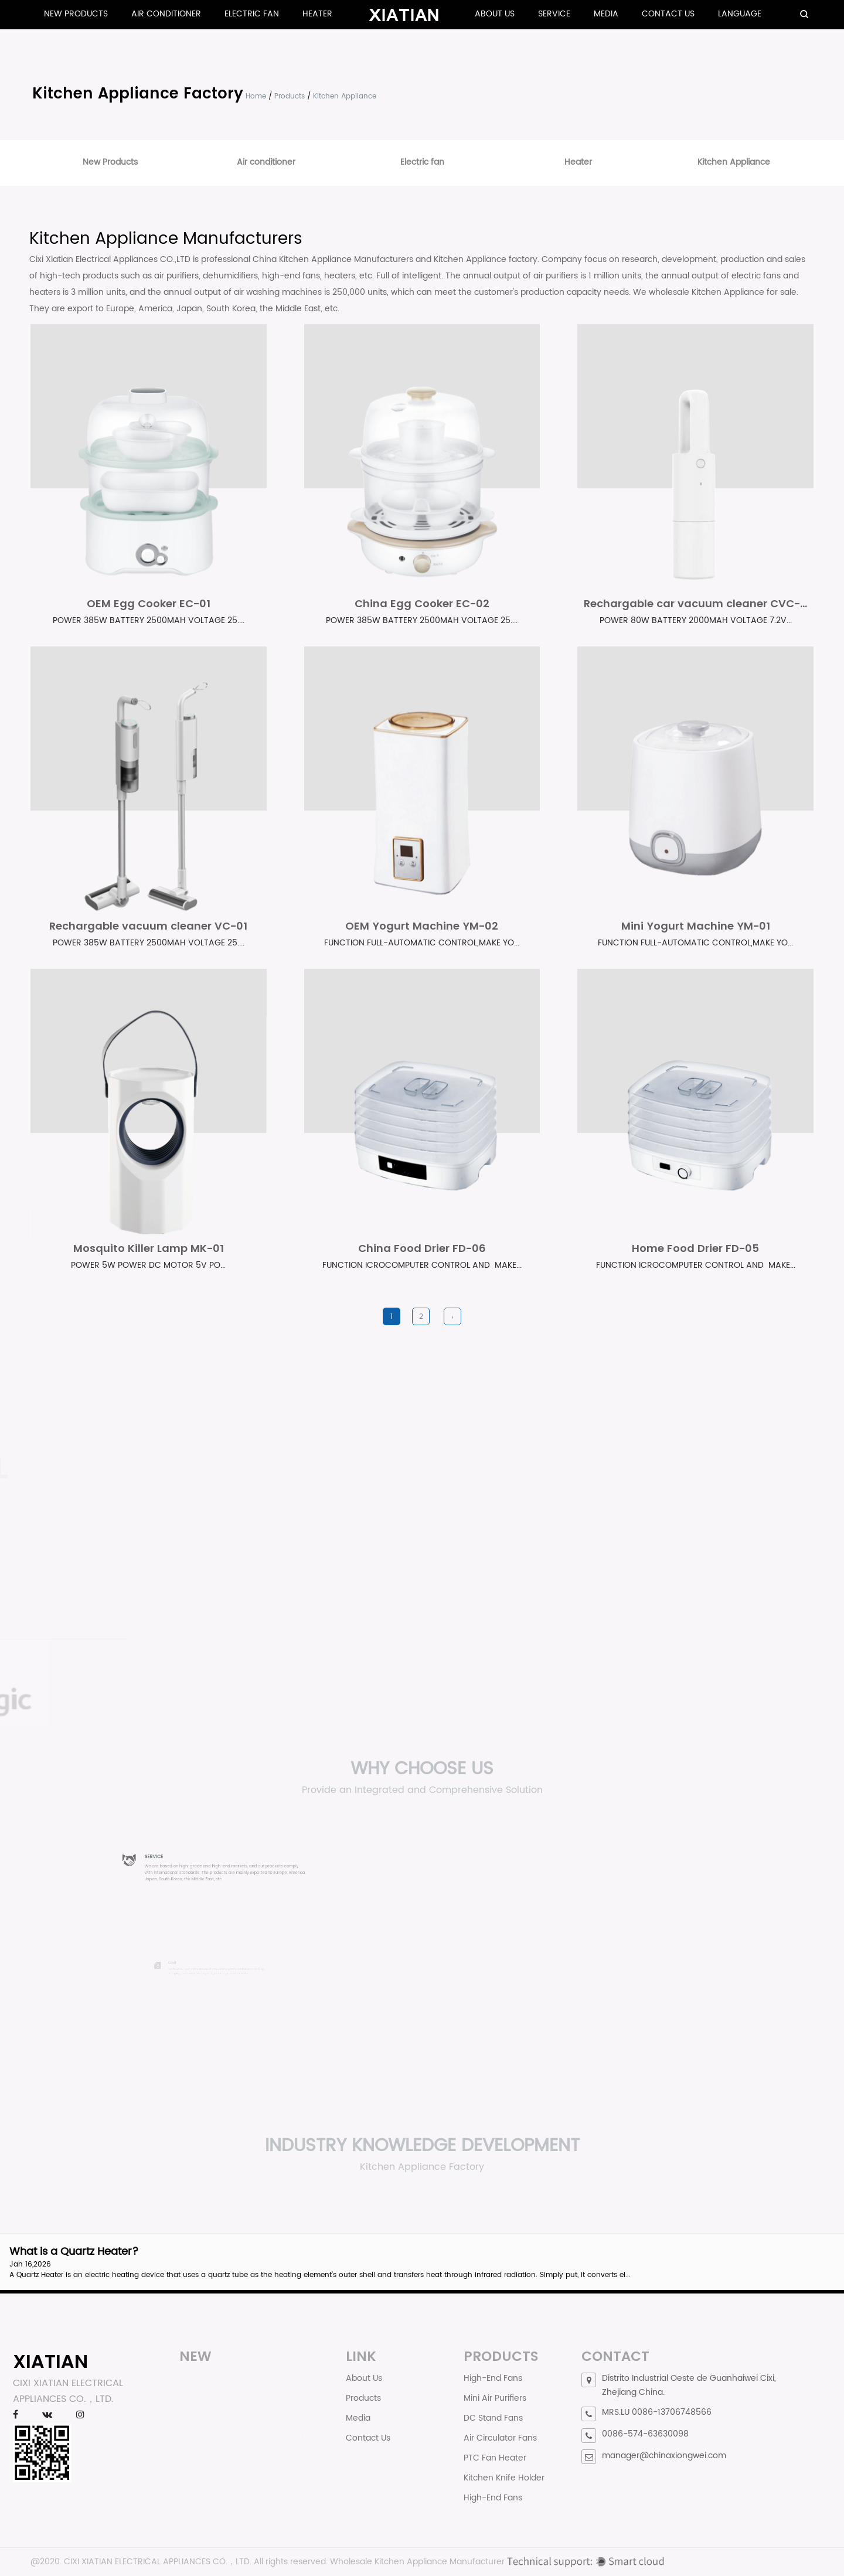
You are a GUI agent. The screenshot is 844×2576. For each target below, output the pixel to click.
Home (256, 96)
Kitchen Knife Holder (504, 2478)
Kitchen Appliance (733, 162)
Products (289, 96)
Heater (317, 14)
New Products (76, 14)
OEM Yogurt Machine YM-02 (421, 925)
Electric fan (251, 14)
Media (606, 14)
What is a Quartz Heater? (73, 2251)
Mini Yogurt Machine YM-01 (695, 925)
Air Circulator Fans (500, 2438)
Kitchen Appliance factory (485, 259)
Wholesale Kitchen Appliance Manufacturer (417, 2561)
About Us (495, 14)
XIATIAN (50, 2361)
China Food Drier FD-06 (422, 1248)
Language (739, 14)
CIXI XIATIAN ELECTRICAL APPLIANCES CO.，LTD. (157, 2561)
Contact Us (668, 14)
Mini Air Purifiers (495, 2398)
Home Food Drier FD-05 (695, 1248)
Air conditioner (166, 14)
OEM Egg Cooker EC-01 (148, 603)
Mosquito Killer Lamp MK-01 (148, 1248)
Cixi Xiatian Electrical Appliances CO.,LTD (109, 259)
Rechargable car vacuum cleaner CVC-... (695, 603)
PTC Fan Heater (495, 2458)
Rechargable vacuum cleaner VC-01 (148, 925)
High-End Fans (493, 2378)
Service (554, 14)
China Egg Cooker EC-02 (422, 603)
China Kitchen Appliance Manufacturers (333, 259)
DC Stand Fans (493, 2418)
